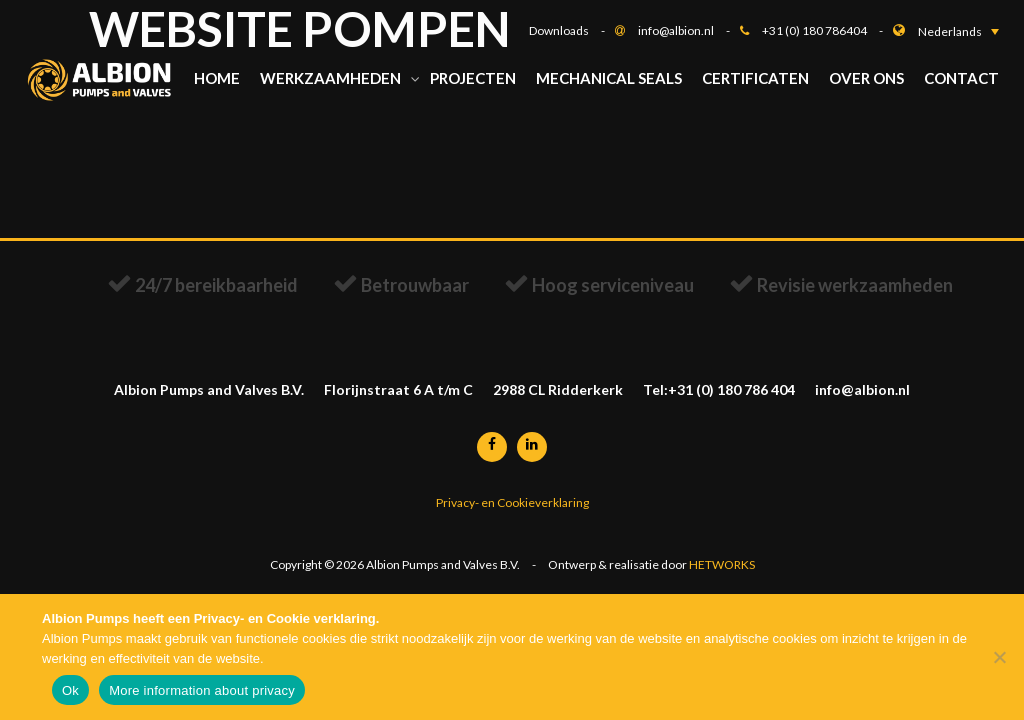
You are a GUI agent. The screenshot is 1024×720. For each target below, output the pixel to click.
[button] (958, 31)
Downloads (572, 30)
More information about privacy (202, 690)
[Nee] (999, 657)
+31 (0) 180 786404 (827, 30)
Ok (70, 690)
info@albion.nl (689, 30)
